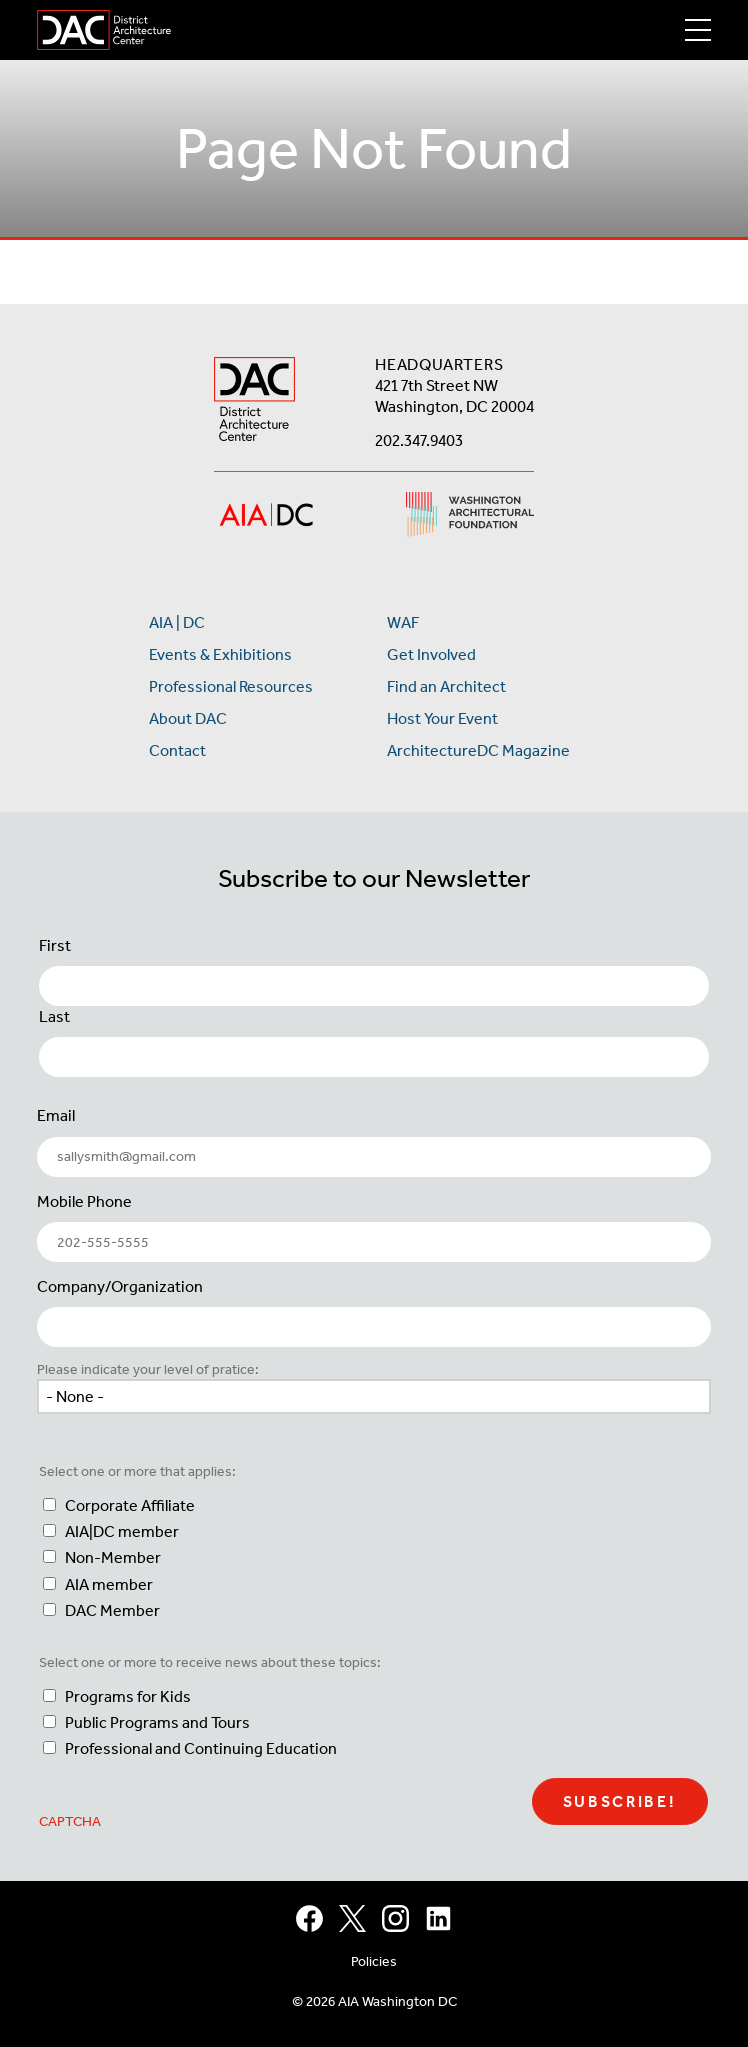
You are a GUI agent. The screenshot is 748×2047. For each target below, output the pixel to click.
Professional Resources (231, 686)
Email (56, 1115)
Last (54, 1016)
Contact (177, 750)
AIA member (109, 1584)
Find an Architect (446, 686)
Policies (374, 1961)
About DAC (188, 718)
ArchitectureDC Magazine (478, 750)
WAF (403, 622)
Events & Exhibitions (220, 654)
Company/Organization (120, 1286)
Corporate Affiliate (130, 1505)
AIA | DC (177, 622)
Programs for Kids (128, 1696)
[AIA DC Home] (254, 401)
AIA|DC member (122, 1531)
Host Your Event (442, 718)
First (55, 945)
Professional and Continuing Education (201, 1748)
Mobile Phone (84, 1201)
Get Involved (431, 654)
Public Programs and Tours (157, 1722)
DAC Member (112, 1610)
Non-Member (113, 1557)
